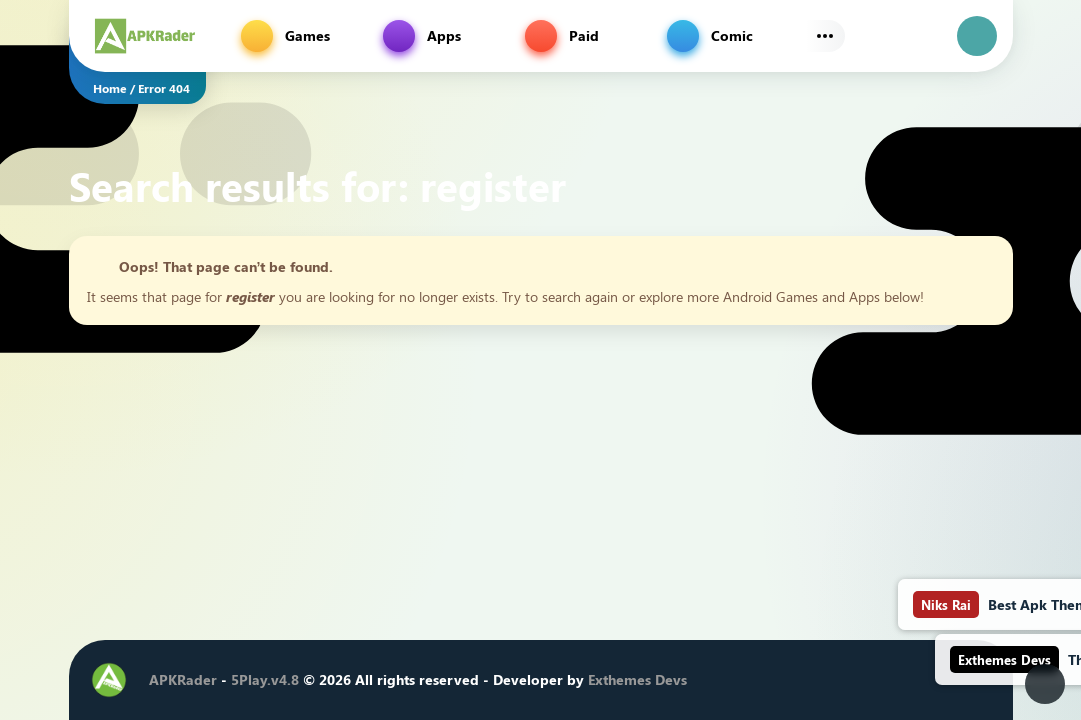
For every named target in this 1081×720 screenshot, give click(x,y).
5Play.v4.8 (265, 679)
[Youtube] (888, 680)
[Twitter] (828, 680)
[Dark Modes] (1045, 684)
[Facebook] (798, 680)
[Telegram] (918, 680)
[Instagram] (858, 680)
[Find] (929, 36)
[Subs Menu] (825, 36)
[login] (977, 36)
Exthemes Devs (637, 679)
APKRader (183, 679)
